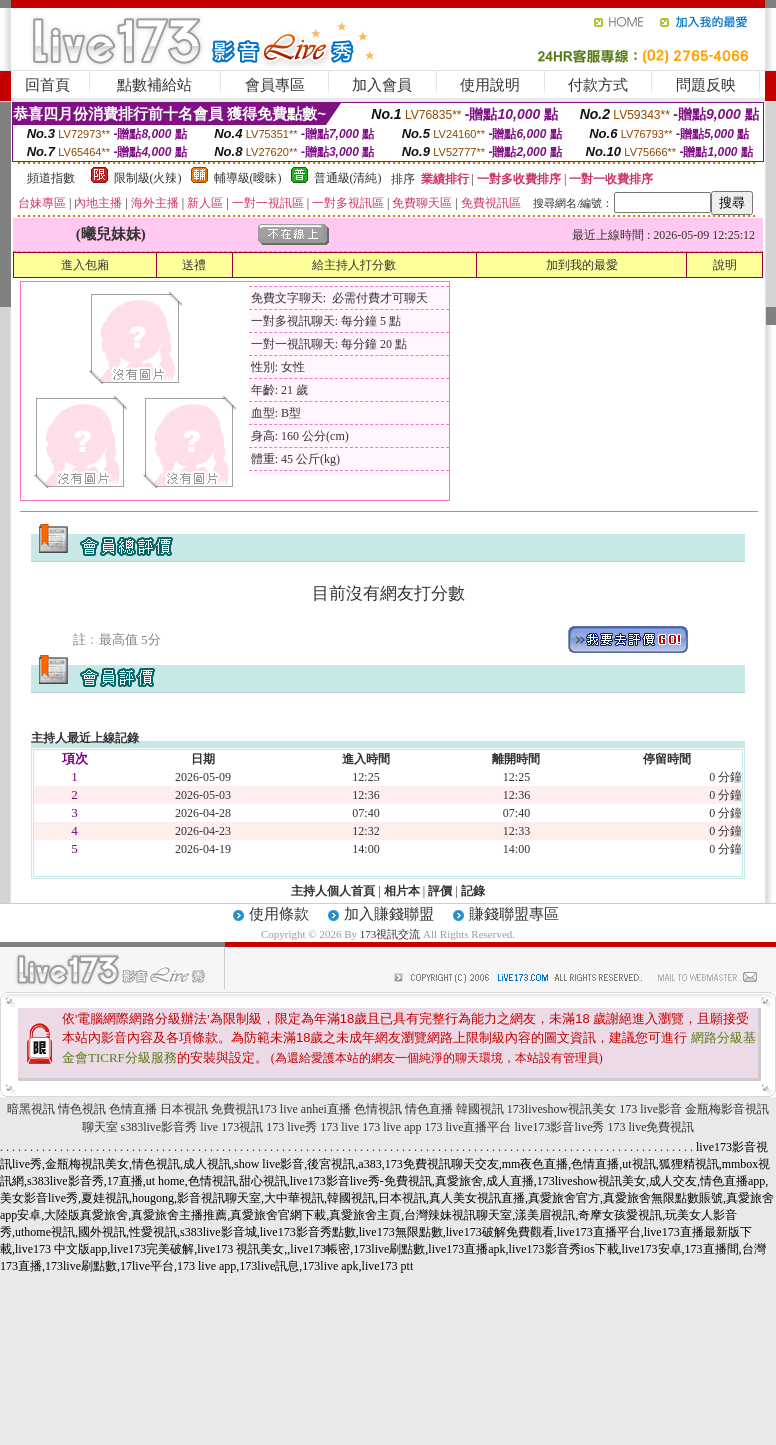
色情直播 (133, 1109)
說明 (725, 265)
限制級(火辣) (148, 178)
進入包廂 (85, 265)
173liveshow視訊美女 (561, 1109)
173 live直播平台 (468, 1127)
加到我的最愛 (582, 265)
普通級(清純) (348, 178)
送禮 (194, 265)
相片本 (402, 891)
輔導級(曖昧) (248, 178)
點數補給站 (154, 85)
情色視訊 (82, 1109)
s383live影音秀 (159, 1127)
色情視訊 (378, 1109)
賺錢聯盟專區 (514, 914)
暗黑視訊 (31, 1109)
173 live (339, 1127)
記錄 (473, 891)
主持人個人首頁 (333, 891)
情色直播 (429, 1109)
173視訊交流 (390, 934)
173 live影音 (650, 1109)
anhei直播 (326, 1109)
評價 (440, 891)
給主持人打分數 (354, 265)
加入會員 (382, 85)
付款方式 (598, 85)
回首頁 (47, 85)
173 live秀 (291, 1127)
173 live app (391, 1127)
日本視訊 (184, 1109)
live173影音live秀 (560, 1127)
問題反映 (706, 85)
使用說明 (490, 85)
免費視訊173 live (254, 1109)
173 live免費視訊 (651, 1127)
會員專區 (275, 85)
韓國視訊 (480, 1109)
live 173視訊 (231, 1127)
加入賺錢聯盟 (389, 914)
